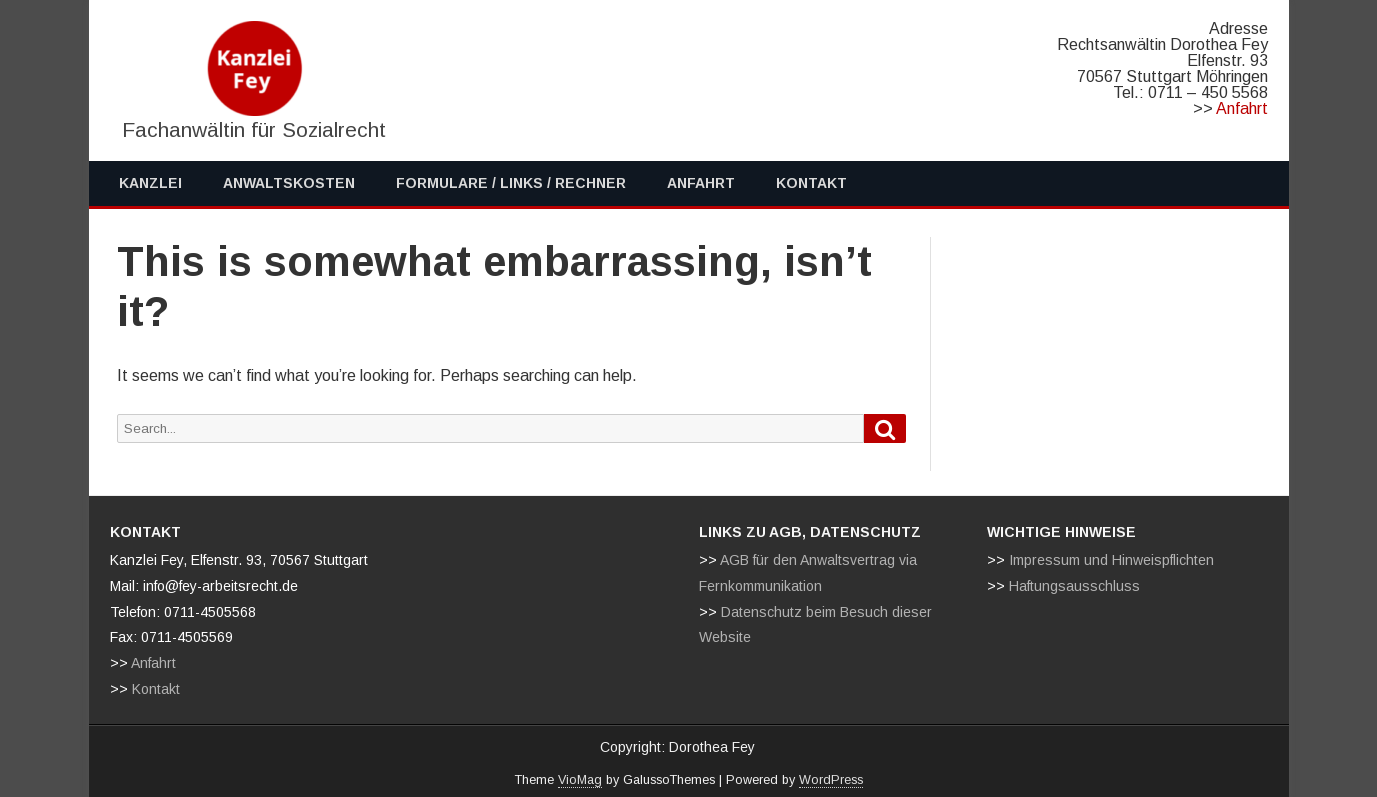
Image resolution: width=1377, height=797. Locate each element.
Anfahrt (1242, 108)
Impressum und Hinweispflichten (1111, 560)
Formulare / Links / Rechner (511, 183)
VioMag (580, 780)
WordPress (831, 780)
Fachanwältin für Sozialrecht (254, 129)
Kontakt (811, 183)
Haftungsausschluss (1074, 586)
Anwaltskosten (289, 183)
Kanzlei (150, 183)
